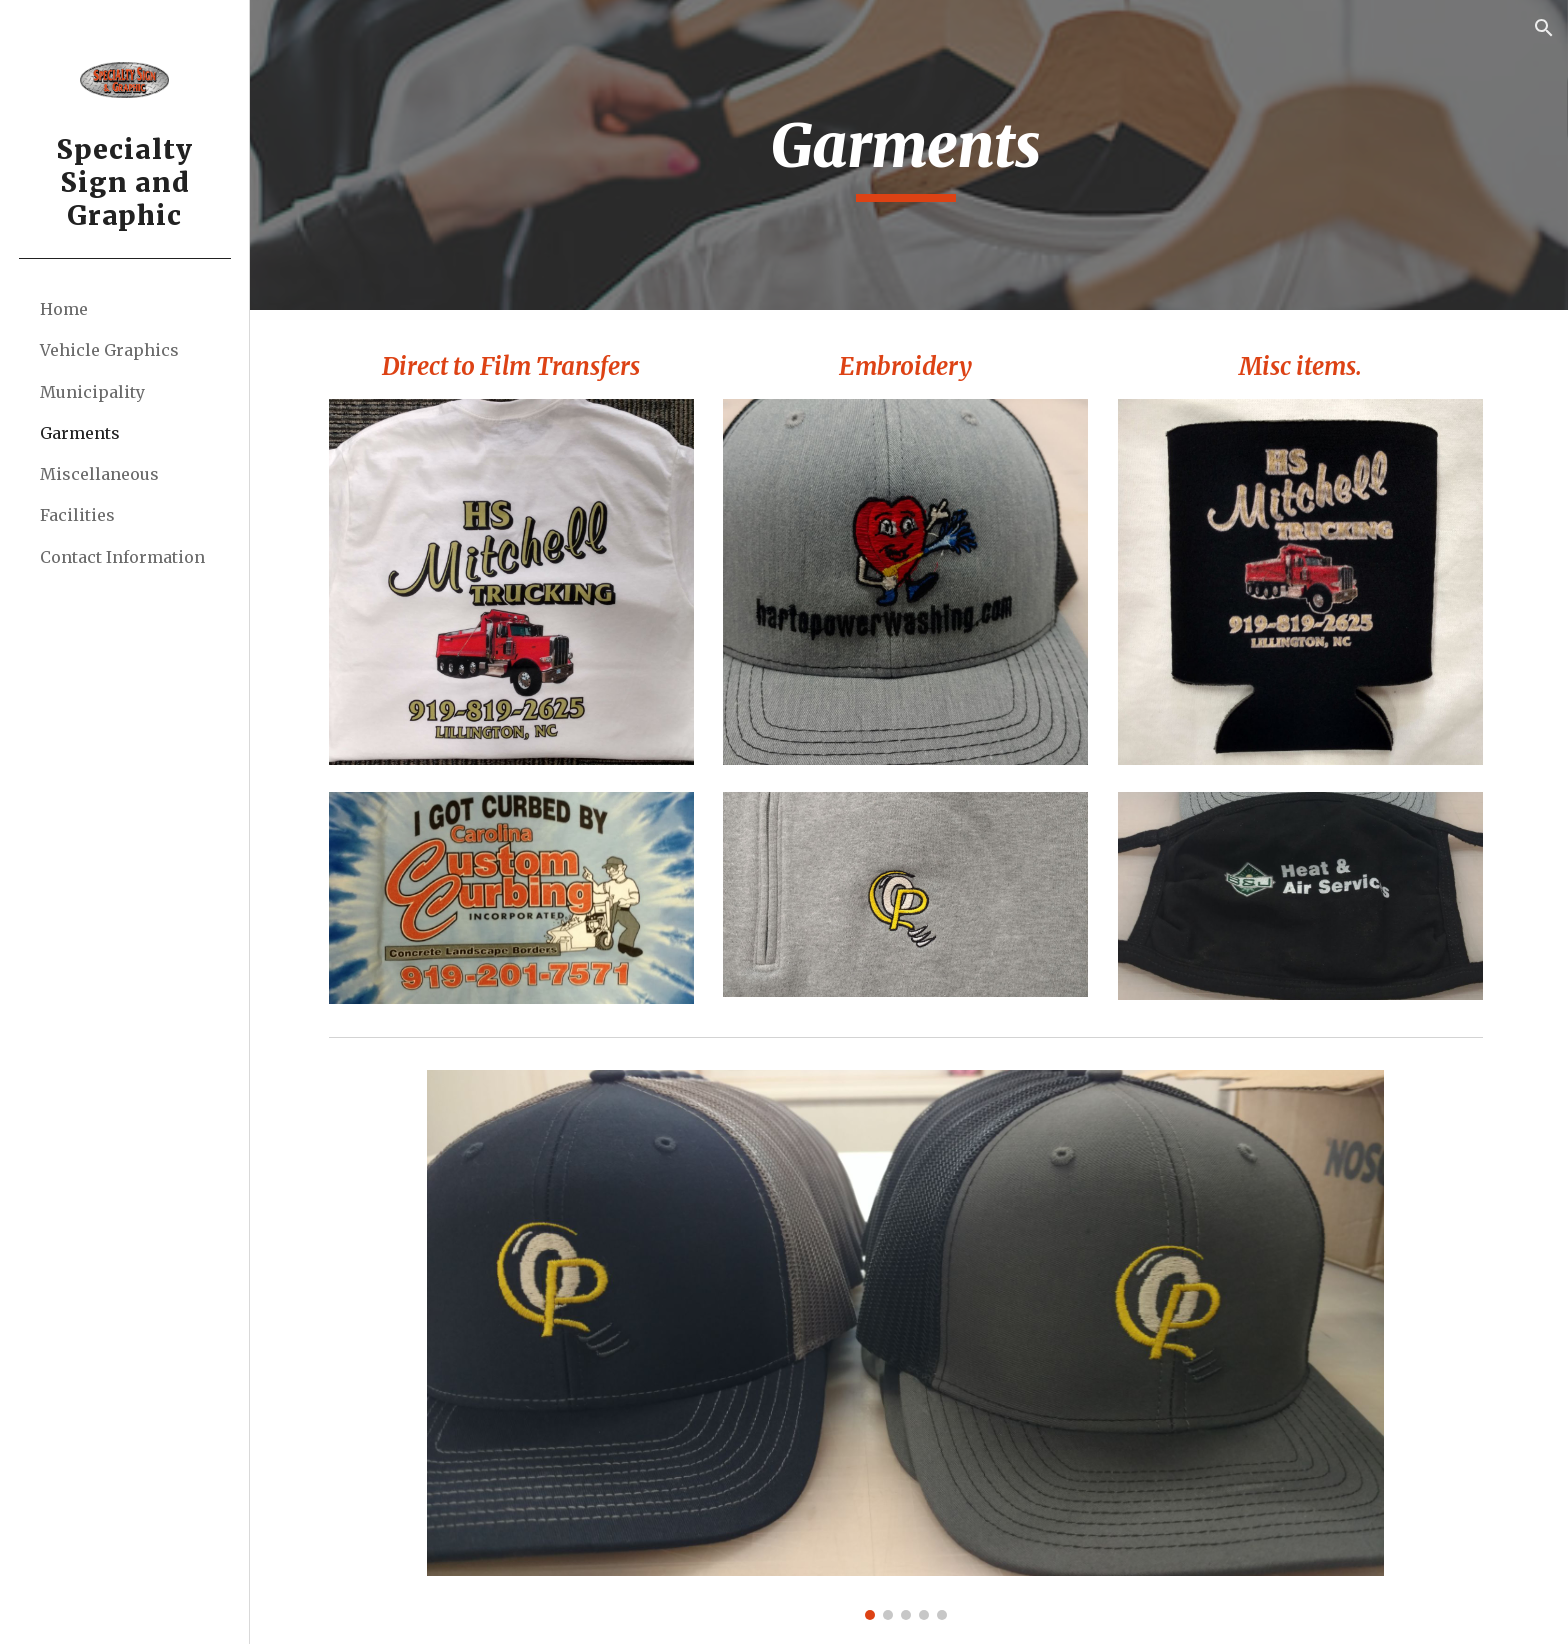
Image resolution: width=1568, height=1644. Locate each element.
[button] (1544, 28)
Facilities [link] (77, 515)
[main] (909, 155)
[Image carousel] (908, 1345)
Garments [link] (80, 433)
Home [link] (64, 309)
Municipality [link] (92, 392)
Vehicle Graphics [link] (109, 350)
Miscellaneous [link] (99, 474)
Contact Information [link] (122, 557)
